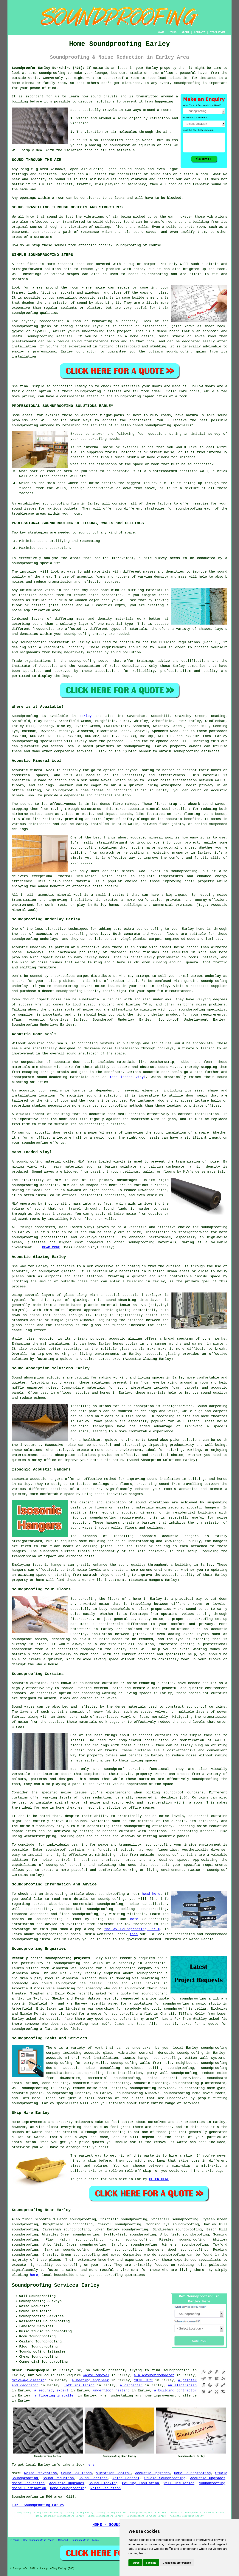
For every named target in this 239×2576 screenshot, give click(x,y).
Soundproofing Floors (85, 2540)
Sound (75, 110)
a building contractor (175, 2390)
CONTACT (199, 32)
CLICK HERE (159, 2179)
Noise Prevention (40, 2473)
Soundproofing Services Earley (56, 2285)
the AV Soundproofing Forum (131, 1929)
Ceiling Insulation (140, 2483)
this (134, 1934)
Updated (63, 2540)
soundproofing (52, 73)
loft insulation (79, 2385)
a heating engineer (90, 2380)
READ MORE (51, 1247)
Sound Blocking (103, 2483)
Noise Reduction (105, 2488)
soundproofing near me (84, 2024)
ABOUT (185, 32)
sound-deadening (52, 1077)
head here (151, 1894)
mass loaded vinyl (127, 1077)
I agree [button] (135, 2562)
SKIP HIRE (143, 2380)
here (134, 1919)
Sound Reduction (58, 2478)
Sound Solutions (76, 2473)
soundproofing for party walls (76, 2063)
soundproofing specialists (37, 741)
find (26, 2219)
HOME (161, 32)
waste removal (96, 2375)
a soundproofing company (128, 1968)
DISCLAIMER (217, 32)
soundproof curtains (124, 1769)
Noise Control (125, 2478)
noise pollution (211, 2265)
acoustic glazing (163, 1354)
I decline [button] (151, 2562)
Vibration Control (113, 2473)
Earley (86, 716)
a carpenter (131, 2385)
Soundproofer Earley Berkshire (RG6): (48, 68)
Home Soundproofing (192, 2473)
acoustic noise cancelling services (102, 2068)
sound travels (104, 96)
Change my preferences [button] (177, 2562)
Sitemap (14, 2540)
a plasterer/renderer (154, 2375)
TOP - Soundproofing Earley (38, 2505)
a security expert (51, 2390)
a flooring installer (55, 2395)
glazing (80, 1300)
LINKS (172, 32)
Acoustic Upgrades (152, 2473)
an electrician (182, 2385)
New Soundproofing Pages (38, 2540)
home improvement (160, 2395)
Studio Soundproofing (164, 2478)
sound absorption (137, 1406)
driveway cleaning (29, 2380)
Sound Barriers (93, 2478)
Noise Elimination (29, 2488)
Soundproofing (25, 716)
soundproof (198, 1816)
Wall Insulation (179, 2483)
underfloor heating (111, 2390)
